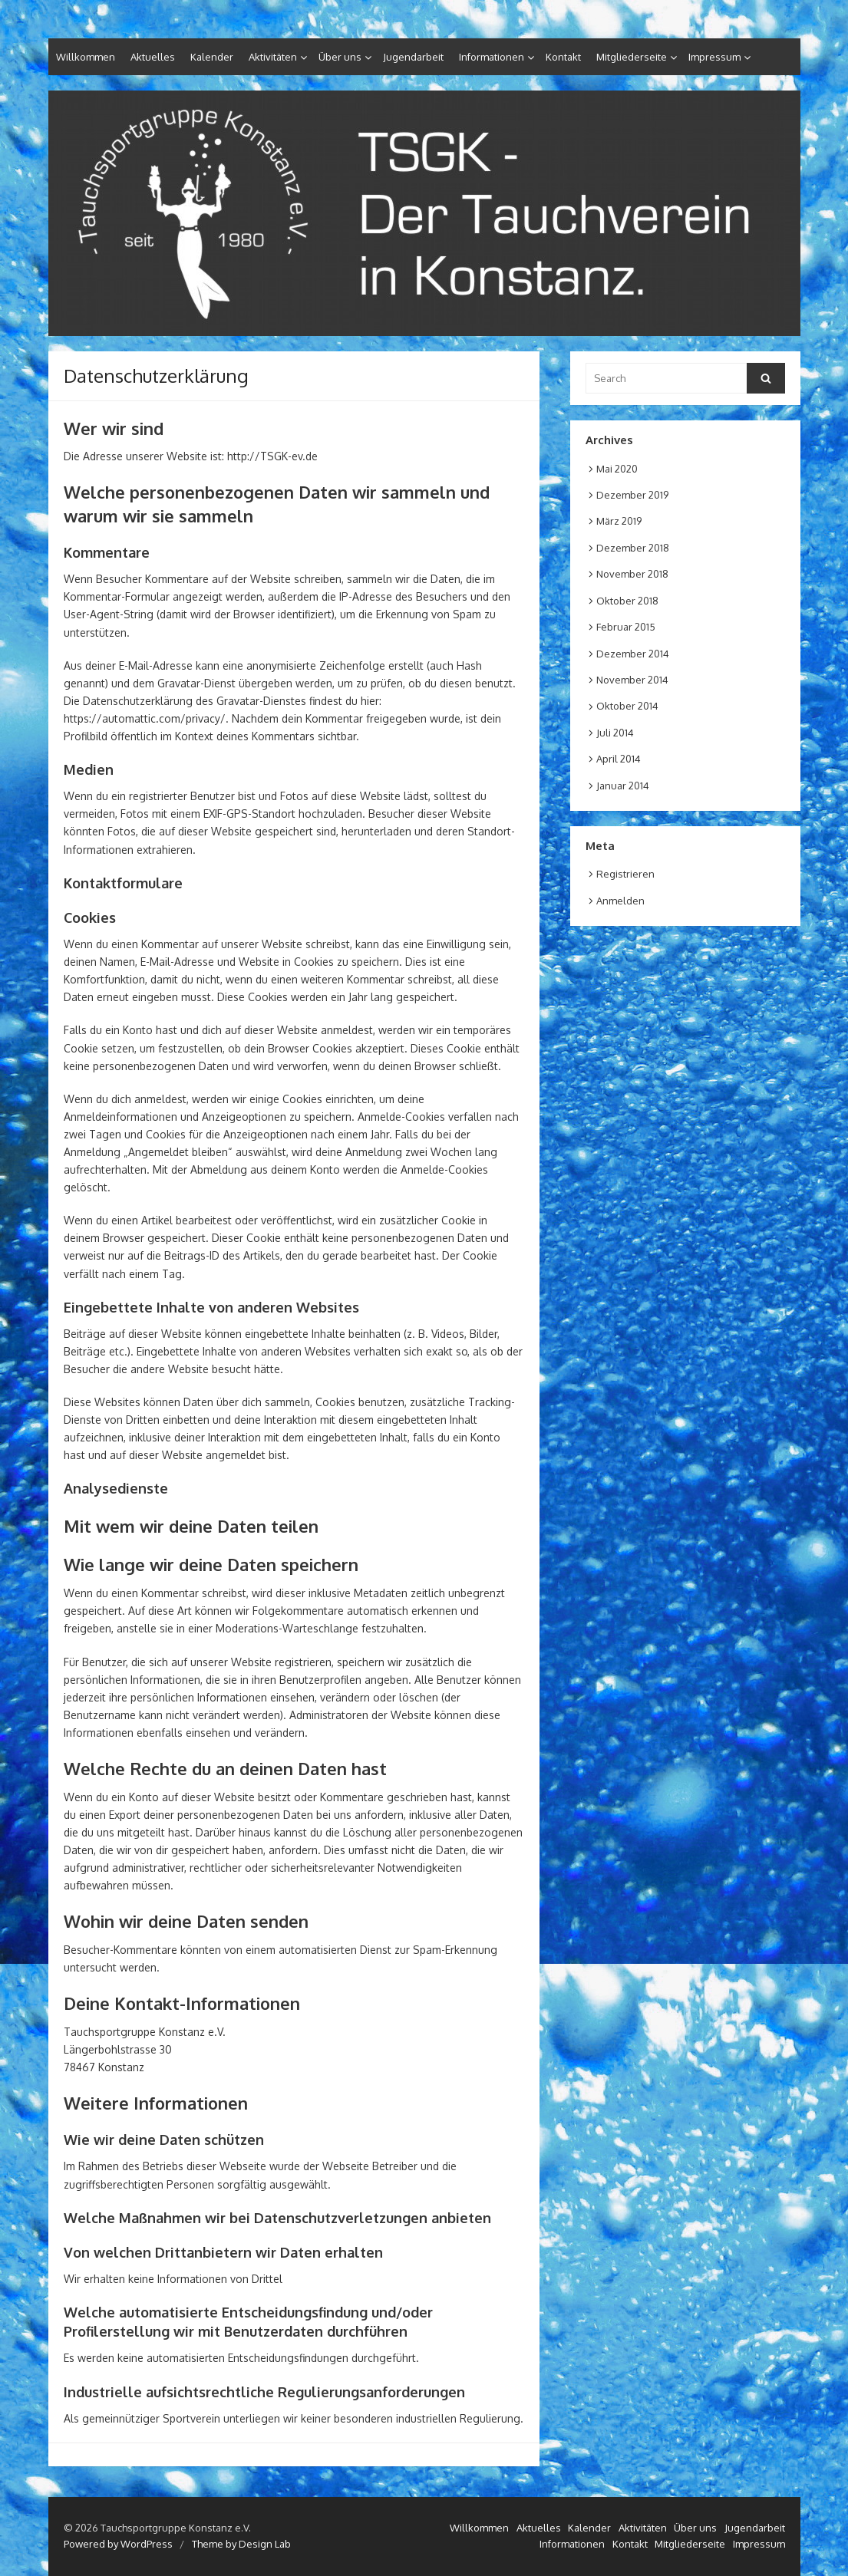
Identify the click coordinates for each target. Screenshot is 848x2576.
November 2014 (632, 680)
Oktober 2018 (627, 601)
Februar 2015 (625, 627)
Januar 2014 (622, 785)
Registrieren (625, 874)
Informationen (491, 57)
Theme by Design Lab (241, 2544)
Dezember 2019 (632, 495)
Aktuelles (152, 57)
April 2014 (618, 759)
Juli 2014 (615, 732)
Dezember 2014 (632, 653)
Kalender (211, 57)
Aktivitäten (273, 57)
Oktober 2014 (627, 706)
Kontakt (563, 57)
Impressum (714, 57)
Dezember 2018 (632, 548)
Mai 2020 (617, 469)
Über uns (339, 57)
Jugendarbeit (413, 57)
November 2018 (632, 574)
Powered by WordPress (118, 2544)
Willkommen (85, 57)
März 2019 (619, 521)
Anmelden (620, 900)
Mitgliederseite (631, 57)
